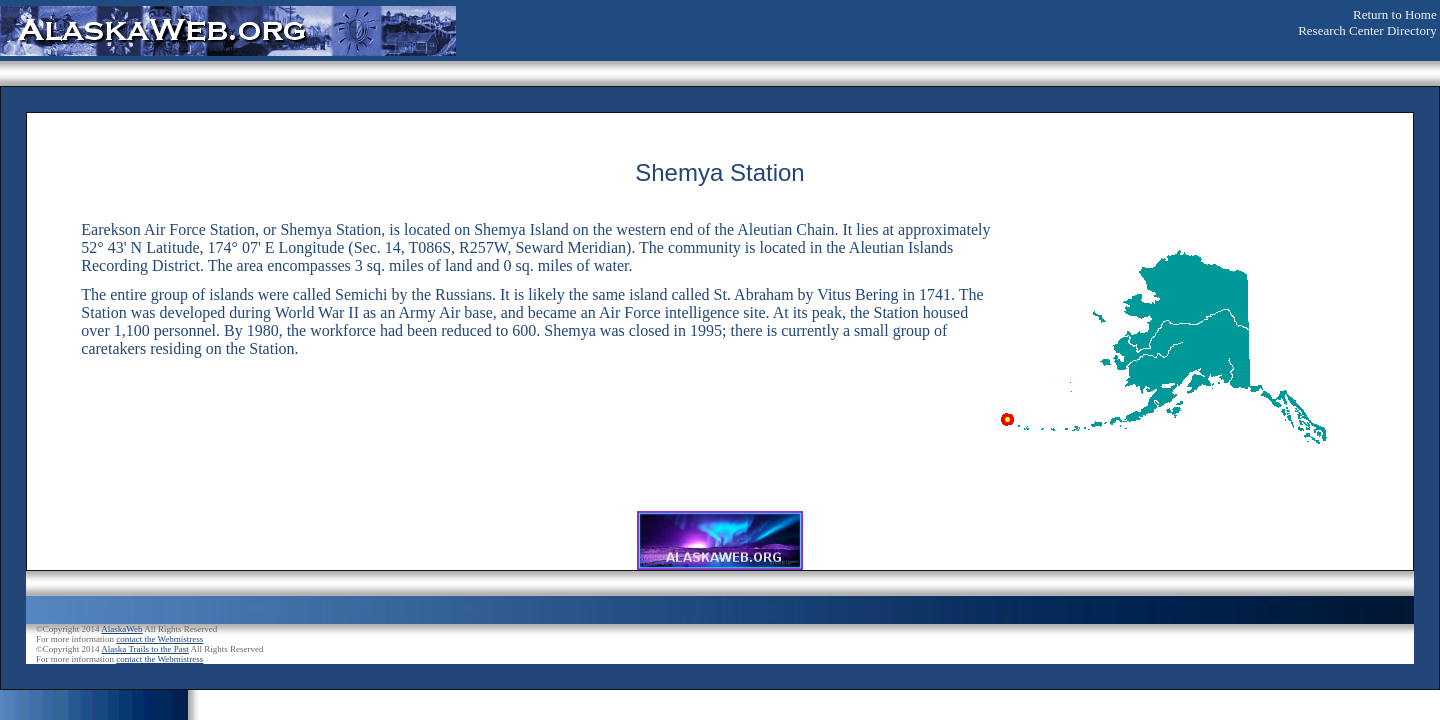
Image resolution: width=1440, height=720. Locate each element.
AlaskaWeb (121, 629)
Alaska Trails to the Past (145, 649)
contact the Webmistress (159, 639)
